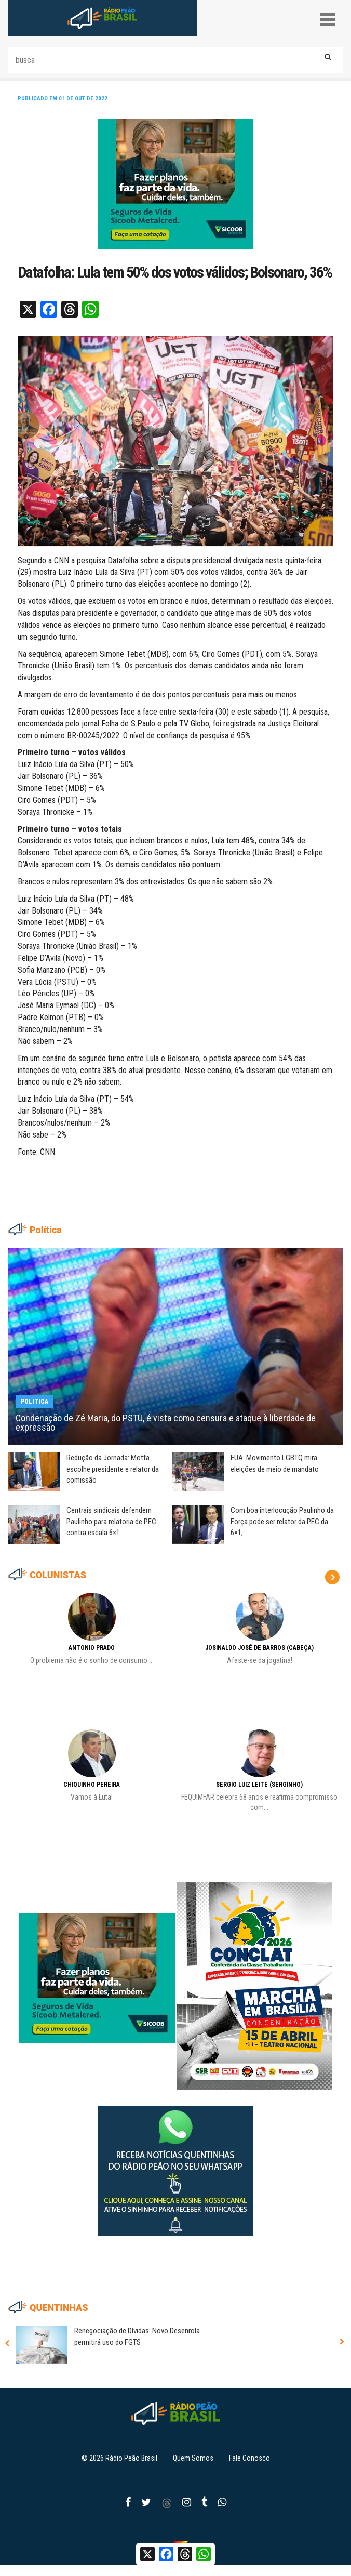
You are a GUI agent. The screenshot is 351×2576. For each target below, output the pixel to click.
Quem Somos (193, 2458)
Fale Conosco (249, 2458)
